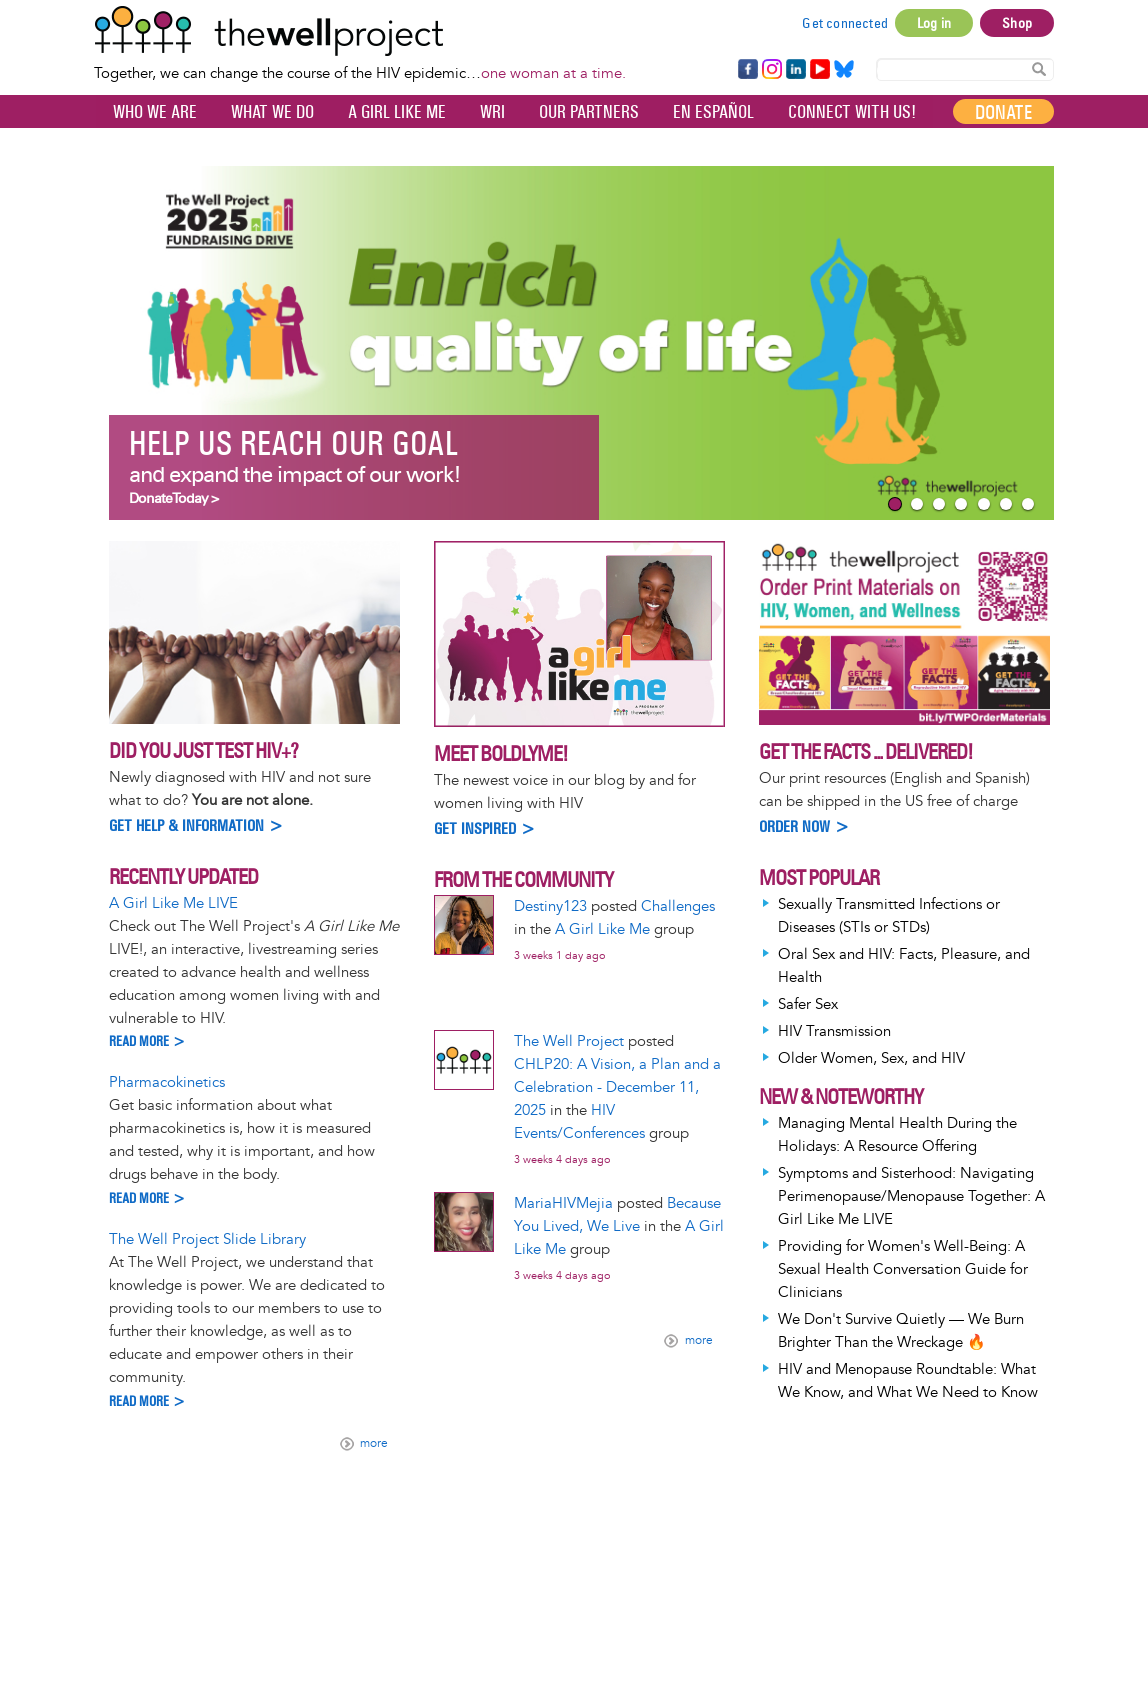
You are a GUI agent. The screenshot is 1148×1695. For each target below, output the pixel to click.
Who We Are (155, 112)
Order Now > (804, 826)
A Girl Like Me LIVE (173, 903)
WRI (492, 112)
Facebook (747, 70)
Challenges (678, 906)
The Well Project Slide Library (207, 1239)
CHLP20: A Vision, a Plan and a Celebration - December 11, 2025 (617, 1087)
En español (713, 112)
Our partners (589, 112)
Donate (1003, 112)
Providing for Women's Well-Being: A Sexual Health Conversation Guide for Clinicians (903, 1269)
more (374, 1444)
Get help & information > (196, 825)
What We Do (272, 112)
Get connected (845, 23)
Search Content (1039, 68)
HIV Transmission (834, 1031)
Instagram (771, 70)
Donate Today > (173, 498)
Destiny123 (550, 906)
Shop (1017, 23)
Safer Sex (808, 1004)
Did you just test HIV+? (203, 750)
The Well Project (569, 1041)
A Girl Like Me (397, 112)
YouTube (818, 70)
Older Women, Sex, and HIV (871, 1058)
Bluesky (844, 70)
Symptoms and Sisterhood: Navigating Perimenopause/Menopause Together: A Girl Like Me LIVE (911, 1196)
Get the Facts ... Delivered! (866, 751)
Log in (934, 23)
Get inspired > (485, 828)
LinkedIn (796, 70)
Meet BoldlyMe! (501, 753)
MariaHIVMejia (563, 1203)
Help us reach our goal (293, 443)
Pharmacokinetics (167, 1082)
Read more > (147, 1041)
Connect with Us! (852, 112)
